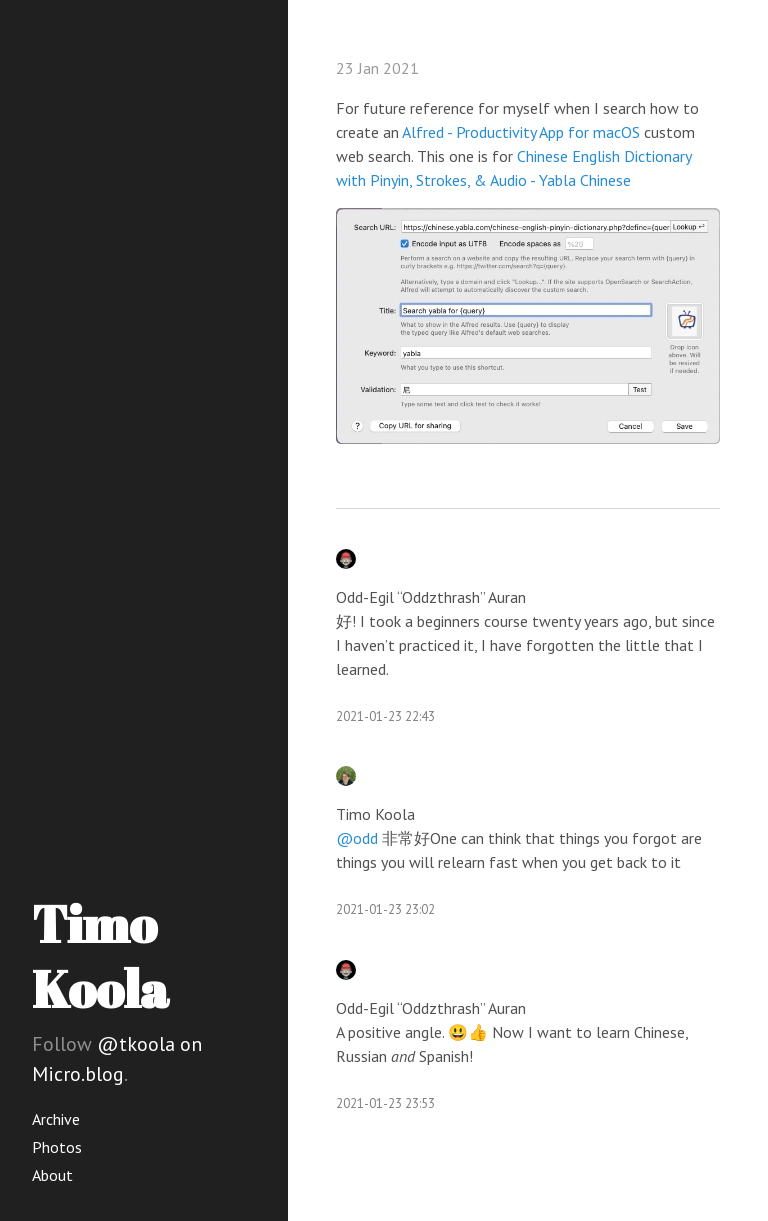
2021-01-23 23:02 (385, 909)
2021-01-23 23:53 (385, 1103)
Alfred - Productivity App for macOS (521, 132)
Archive (56, 1119)
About (52, 1175)
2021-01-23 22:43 (385, 716)
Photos (57, 1147)
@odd (357, 838)
